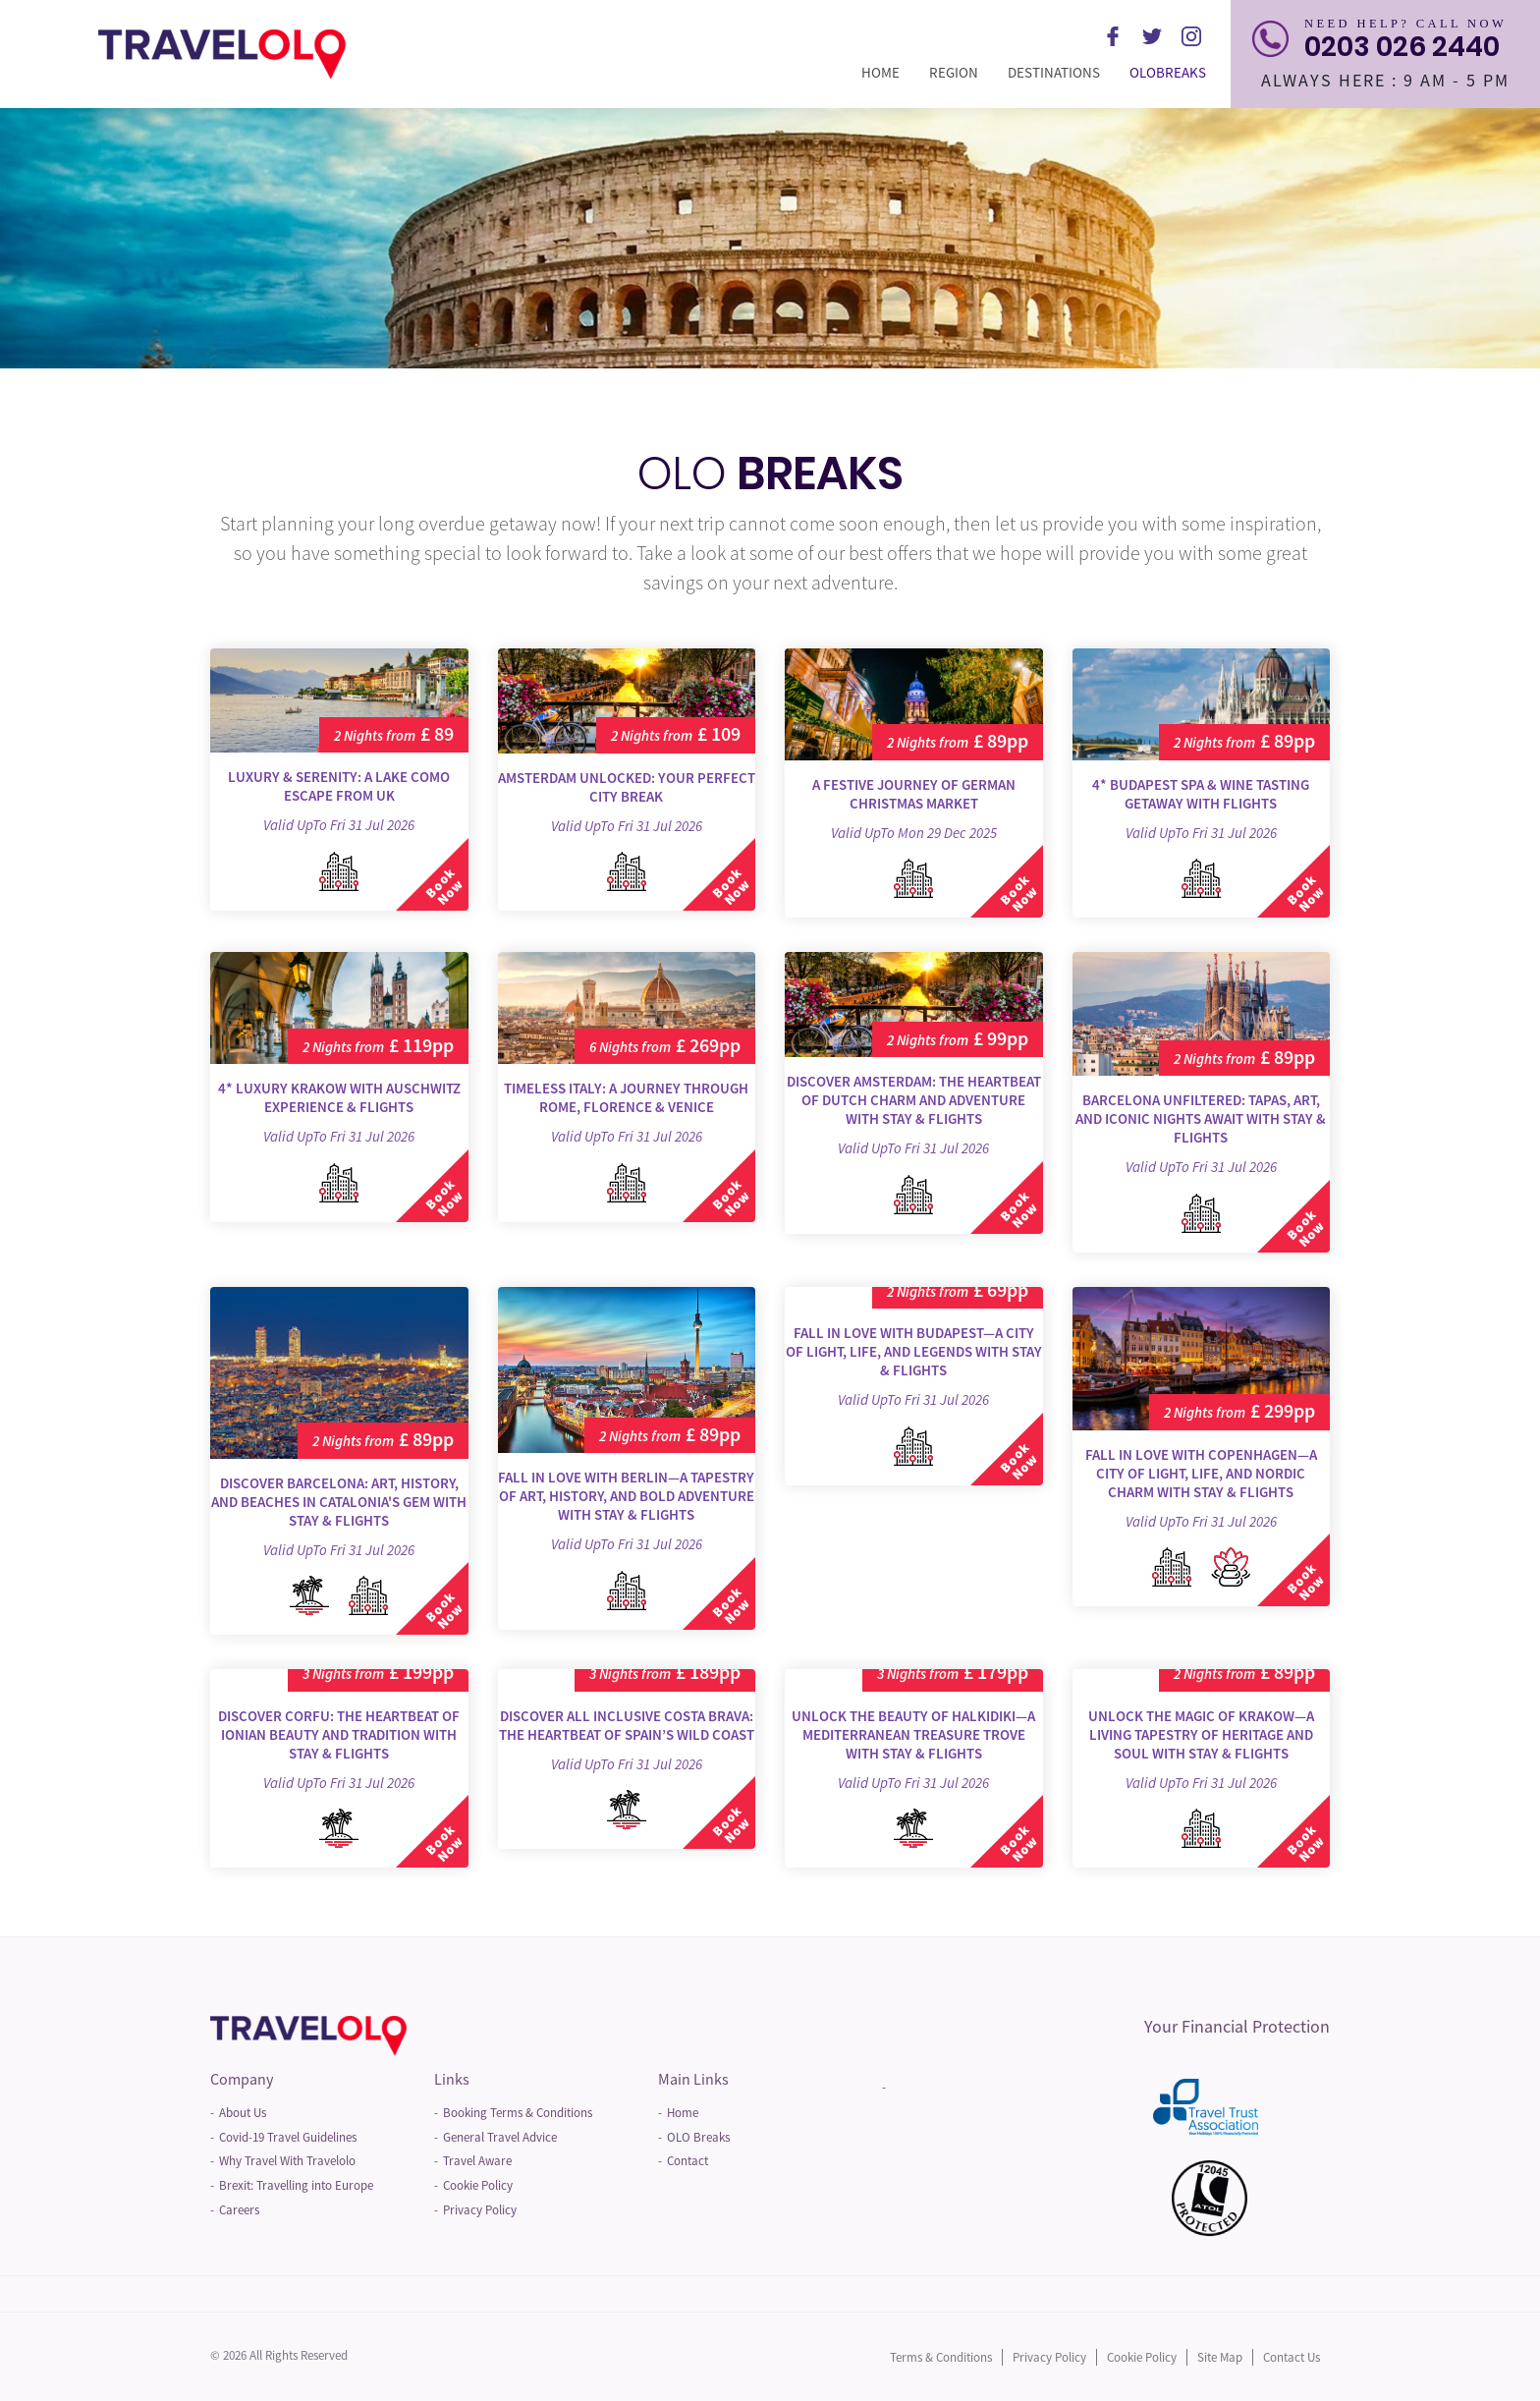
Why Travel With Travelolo (287, 2160)
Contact (687, 2160)
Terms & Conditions (941, 2357)
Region (961, 72)
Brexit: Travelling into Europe (296, 2185)
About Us (242, 2112)
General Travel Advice (500, 2137)
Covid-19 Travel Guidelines (288, 2137)
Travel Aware (477, 2160)
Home (887, 72)
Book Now (443, 887)
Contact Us (1291, 2357)
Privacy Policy (480, 2210)
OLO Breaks (698, 2137)
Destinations (1061, 72)
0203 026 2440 (1402, 47)
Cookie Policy (478, 2185)
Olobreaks (1175, 72)
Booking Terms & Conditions (517, 2112)
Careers (239, 2210)
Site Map (1219, 2357)
